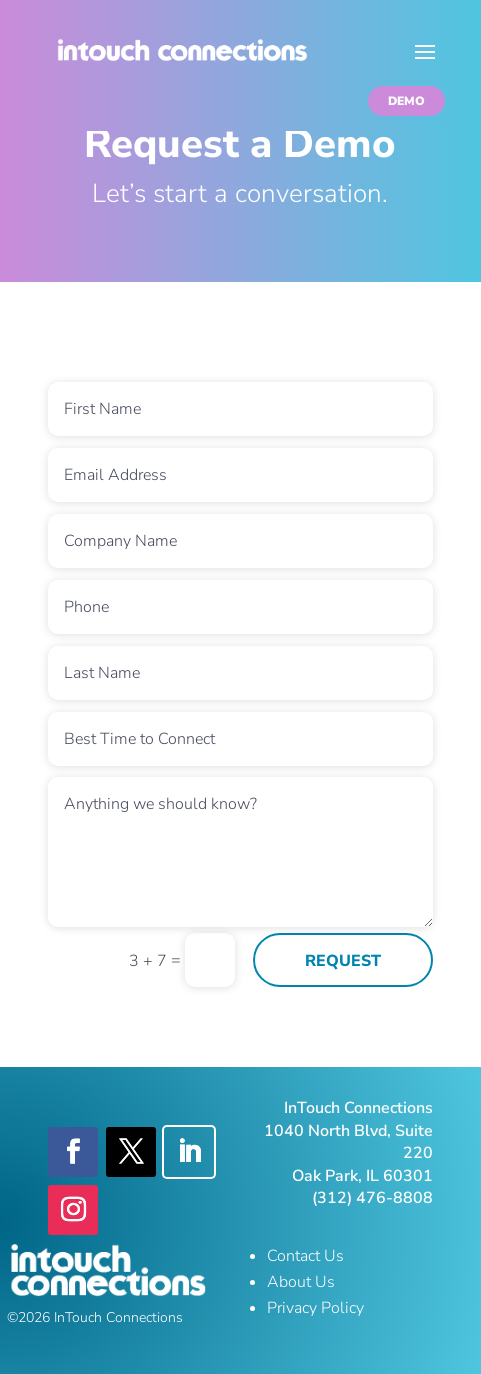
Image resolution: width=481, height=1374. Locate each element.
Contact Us (305, 1256)
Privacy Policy (315, 1308)
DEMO (406, 101)
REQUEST (343, 961)
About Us (301, 1282)
